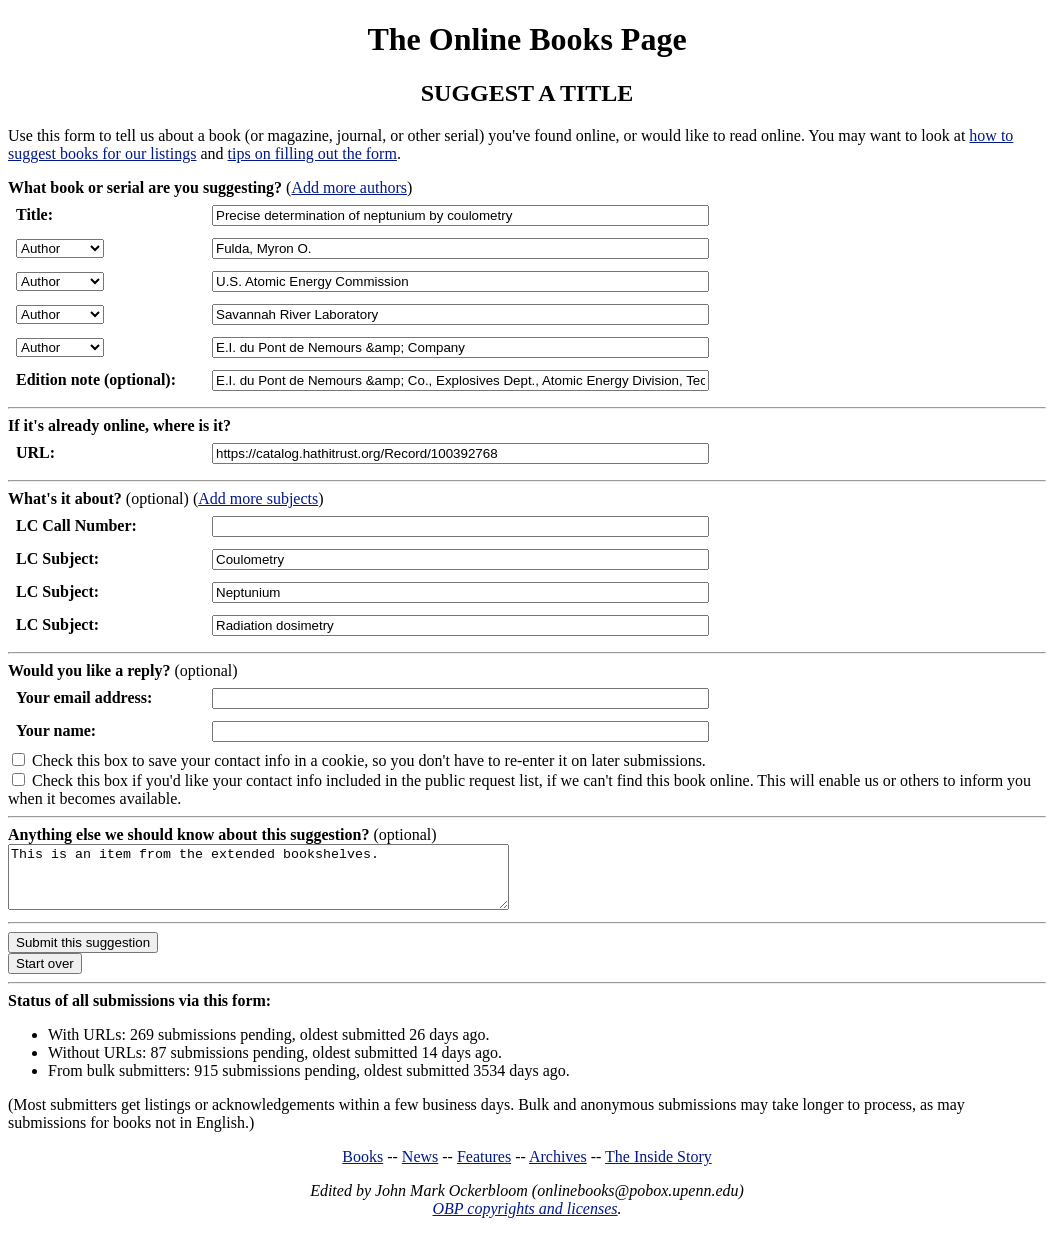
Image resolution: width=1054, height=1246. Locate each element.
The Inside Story (658, 1168)
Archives (558, 1168)
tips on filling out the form (312, 153)
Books (362, 1168)
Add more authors (349, 187)
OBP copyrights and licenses (524, 1220)
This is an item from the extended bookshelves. (288, 883)
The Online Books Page (526, 39)
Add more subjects (258, 498)
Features (484, 1168)
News (420, 1168)
